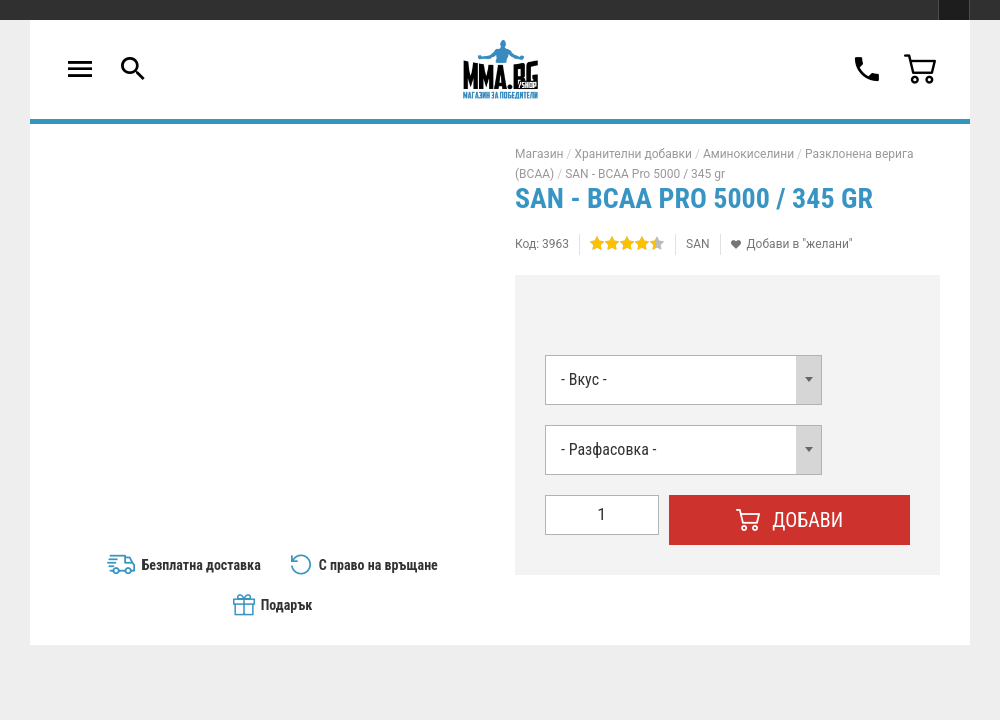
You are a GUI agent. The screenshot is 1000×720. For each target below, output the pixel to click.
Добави (790, 520)
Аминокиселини (748, 154)
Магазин (539, 154)
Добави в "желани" (800, 244)
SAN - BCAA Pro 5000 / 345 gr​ (645, 174)
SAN (698, 244)
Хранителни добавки (633, 154)
